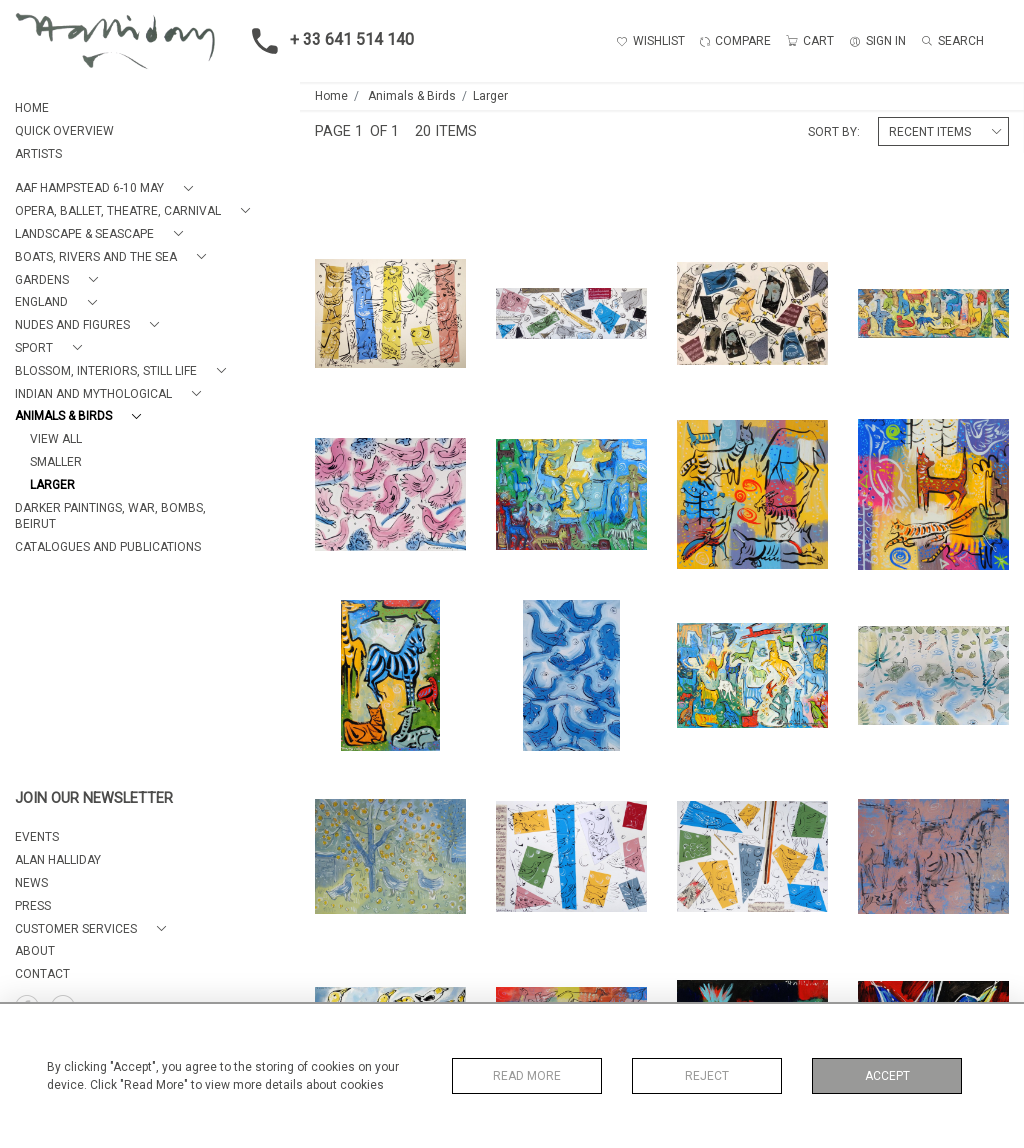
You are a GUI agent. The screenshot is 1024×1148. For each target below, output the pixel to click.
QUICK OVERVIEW (64, 131)
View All (56, 439)
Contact (42, 974)
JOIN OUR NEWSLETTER (94, 798)
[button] (108, 188)
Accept (887, 1076)
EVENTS (37, 837)
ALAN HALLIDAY (58, 860)
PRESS (33, 906)
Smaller (56, 462)
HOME (32, 108)
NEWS (31, 883)
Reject (707, 1076)
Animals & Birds (412, 96)
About (35, 951)
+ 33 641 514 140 (327, 41)
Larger (52, 485)
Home (331, 96)
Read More (527, 1076)
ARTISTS (38, 154)
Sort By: (834, 132)
